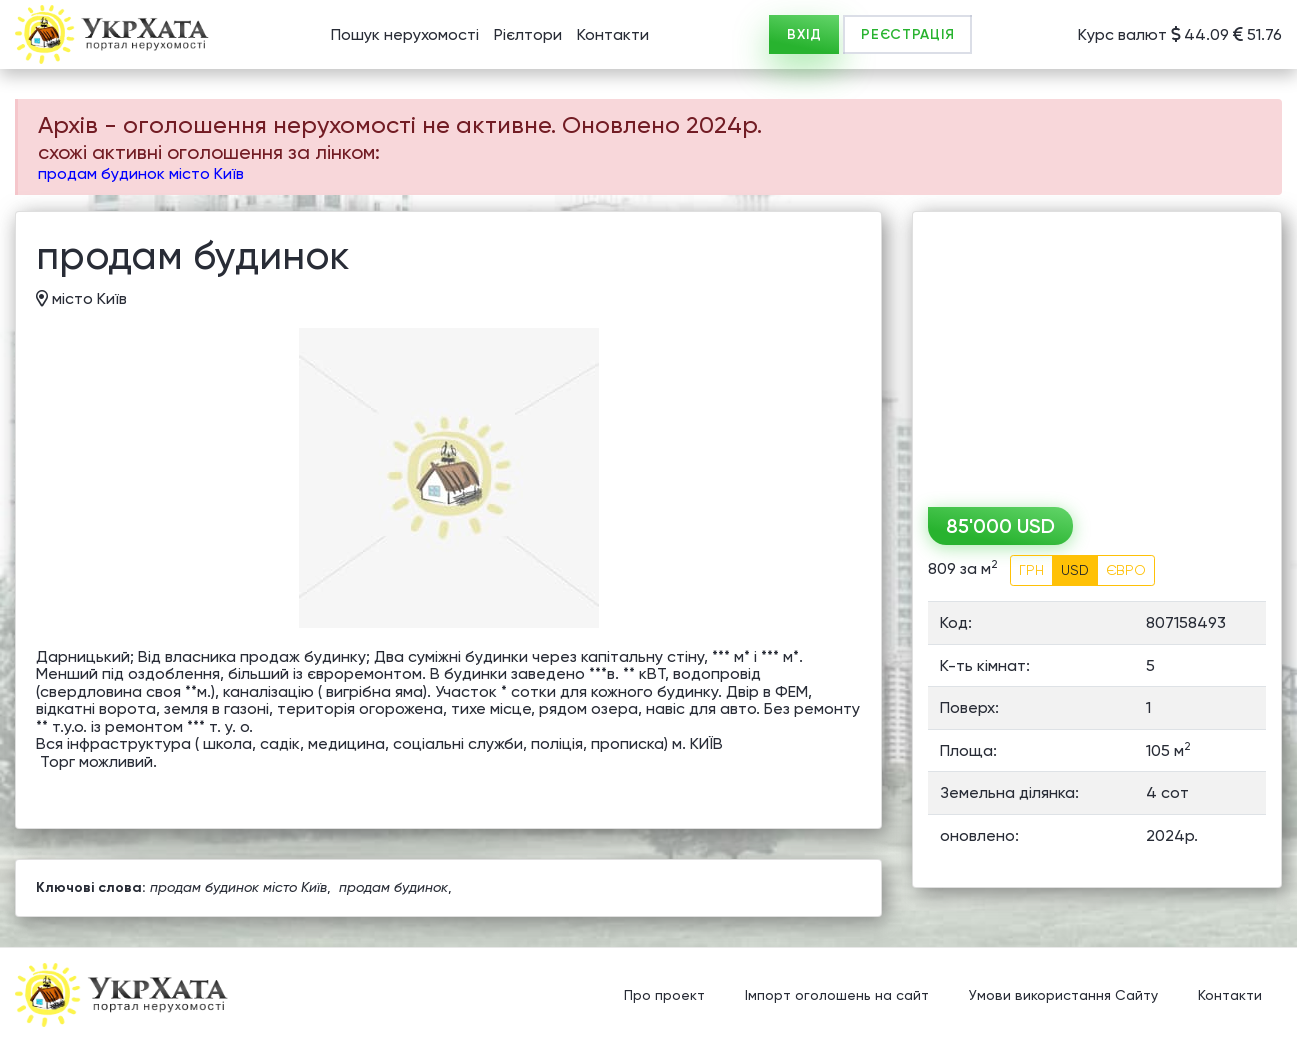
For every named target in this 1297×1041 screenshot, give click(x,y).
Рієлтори (528, 34)
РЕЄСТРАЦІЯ (907, 34)
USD (1075, 570)
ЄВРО (1126, 570)
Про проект (664, 996)
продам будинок (393, 887)
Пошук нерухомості (405, 34)
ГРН (1031, 570)
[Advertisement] (1097, 352)
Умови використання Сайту (1063, 996)
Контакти (613, 34)
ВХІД (804, 34)
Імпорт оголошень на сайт (837, 996)
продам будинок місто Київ (141, 173)
